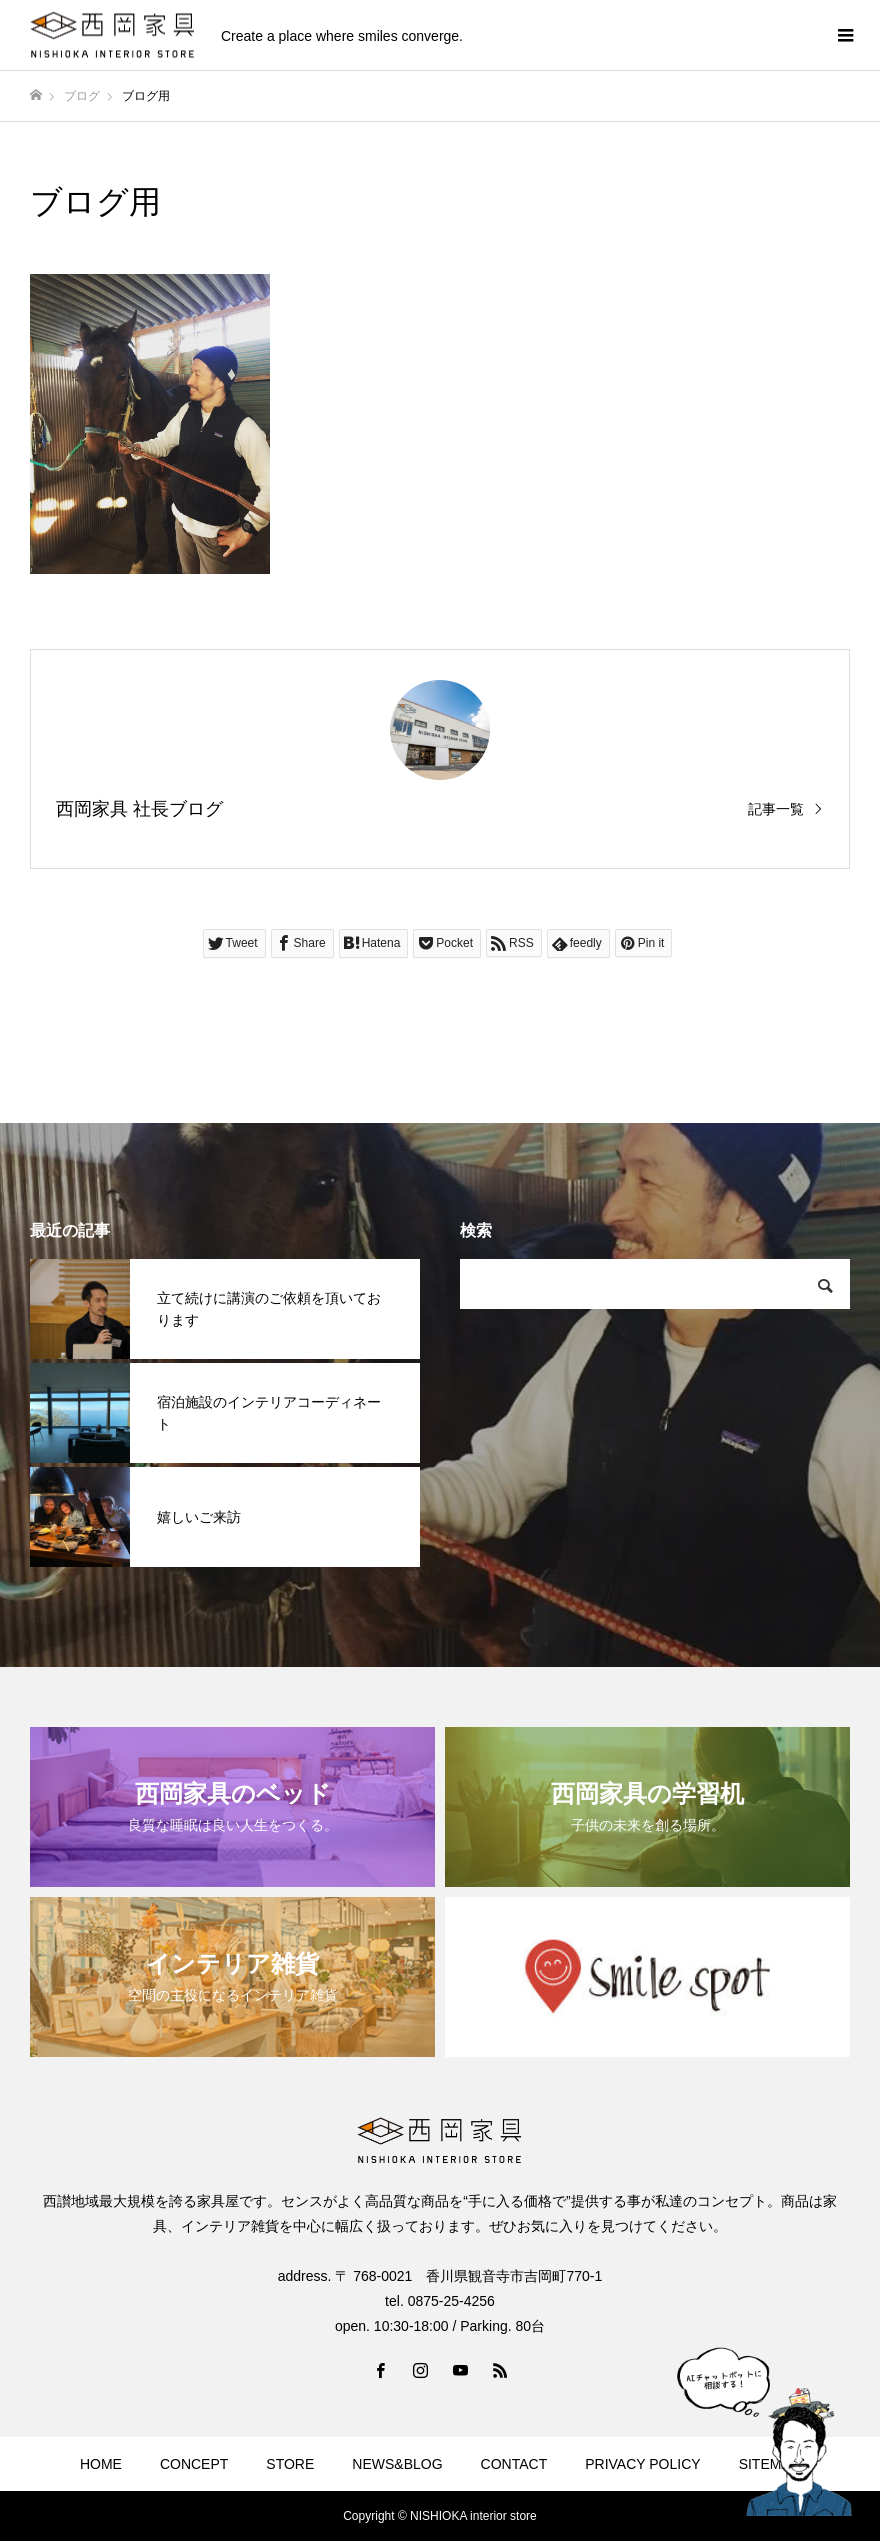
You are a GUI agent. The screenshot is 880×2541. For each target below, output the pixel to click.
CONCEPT (194, 2464)
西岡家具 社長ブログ (139, 809)
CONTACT (514, 2464)
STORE (290, 2464)
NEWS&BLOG (397, 2464)
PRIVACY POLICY (642, 2464)
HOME (101, 2464)
